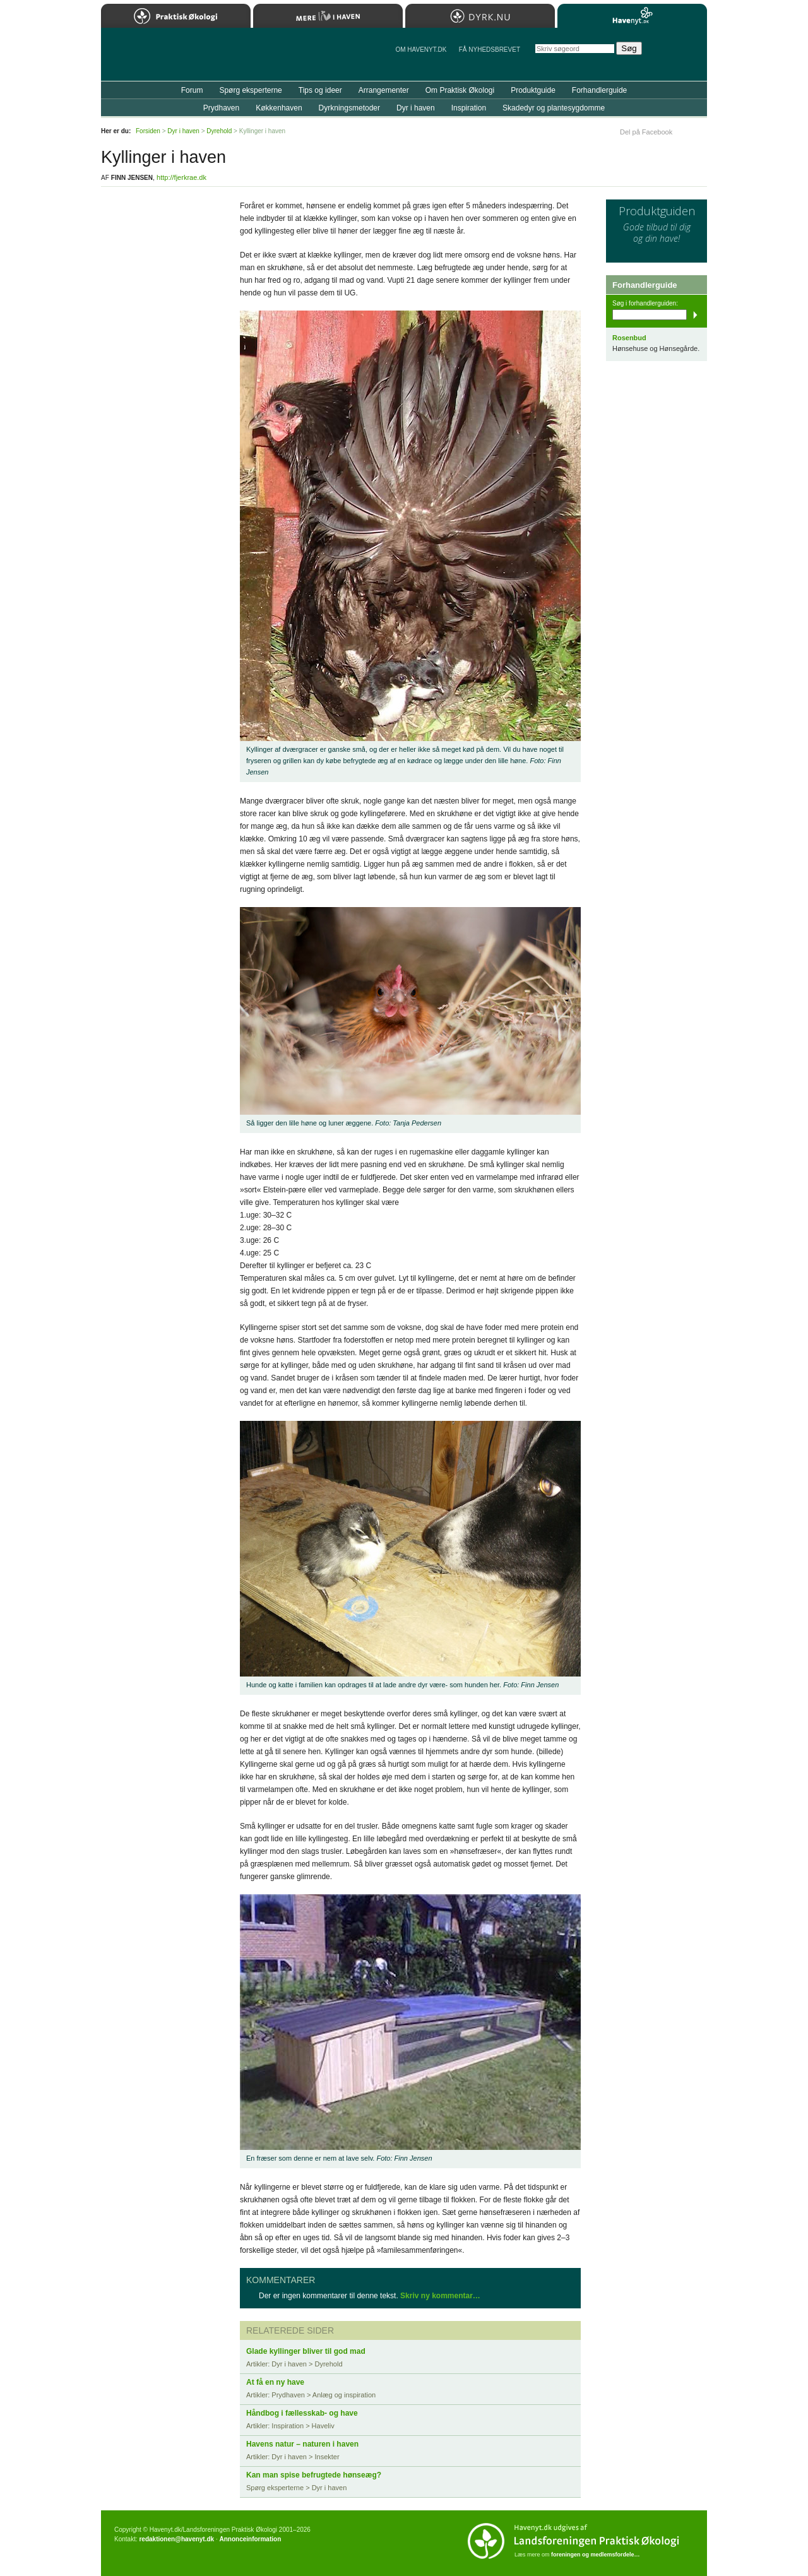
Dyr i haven (415, 108)
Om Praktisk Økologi (459, 90)
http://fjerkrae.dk (181, 177)
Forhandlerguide (599, 90)
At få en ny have (275, 2382)
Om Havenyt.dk (420, 49)
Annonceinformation (250, 2539)
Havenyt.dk (632, 16)
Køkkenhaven (279, 108)
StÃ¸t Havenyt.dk (679, 54)
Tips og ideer (320, 90)
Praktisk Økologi (176, 16)
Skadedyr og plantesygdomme (553, 108)
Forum (192, 90)
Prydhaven (221, 108)
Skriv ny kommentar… (440, 2295)
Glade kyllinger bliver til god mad (305, 2351)
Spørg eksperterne (250, 90)
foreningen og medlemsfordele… (595, 2554)
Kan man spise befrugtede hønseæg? (313, 2475)
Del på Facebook (646, 132)
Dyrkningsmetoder (349, 108)
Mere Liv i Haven (328, 16)
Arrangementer (384, 90)
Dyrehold (219, 131)
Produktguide (533, 90)
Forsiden (148, 131)
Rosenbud (629, 337)
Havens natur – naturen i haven (302, 2444)
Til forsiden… (156, 59)
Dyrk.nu (480, 16)
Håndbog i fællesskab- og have (302, 2413)
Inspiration (468, 108)
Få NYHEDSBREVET (489, 49)
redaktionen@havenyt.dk (176, 2539)
